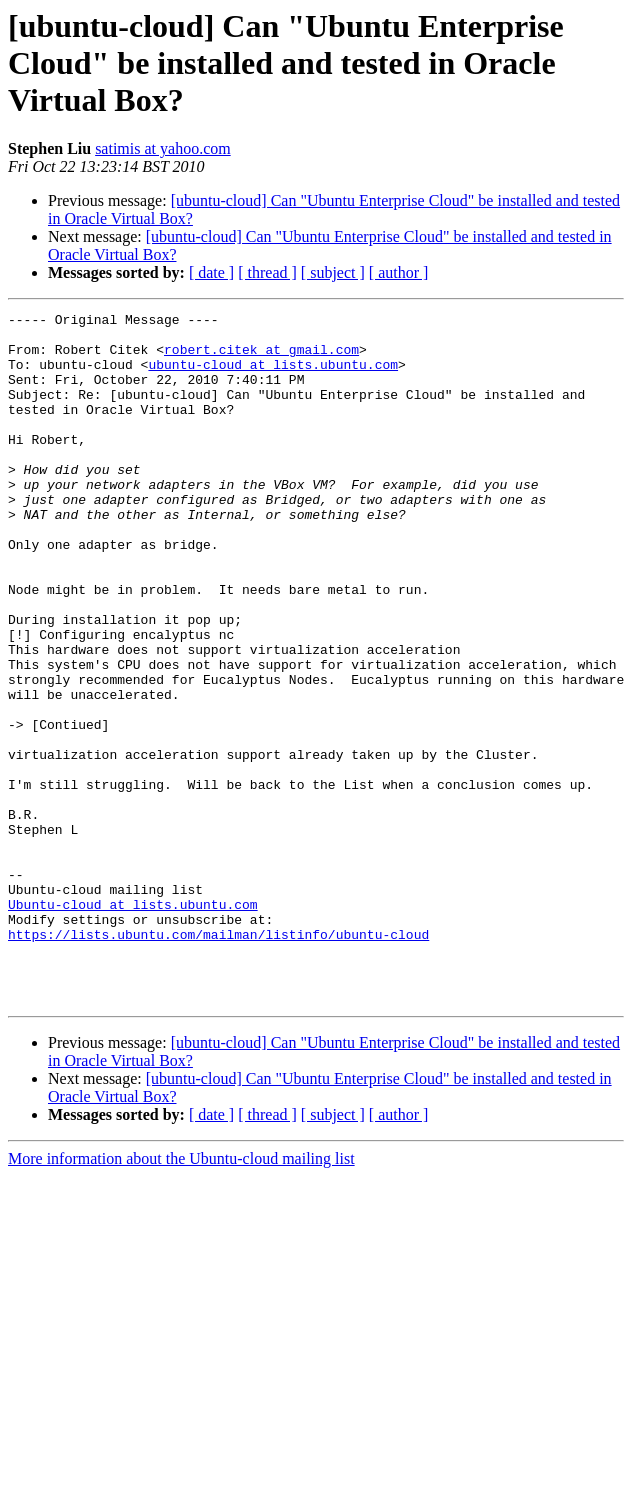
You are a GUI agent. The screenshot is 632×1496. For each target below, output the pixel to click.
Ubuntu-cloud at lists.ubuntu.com (133, 1024)
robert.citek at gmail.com (261, 358)
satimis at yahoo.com (163, 148)
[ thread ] (267, 272)
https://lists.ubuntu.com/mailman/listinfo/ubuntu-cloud (218, 1060)
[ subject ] (333, 272)
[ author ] (399, 272)
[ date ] (211, 272)
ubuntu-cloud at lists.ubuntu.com (273, 376)
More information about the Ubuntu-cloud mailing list (181, 1296)
